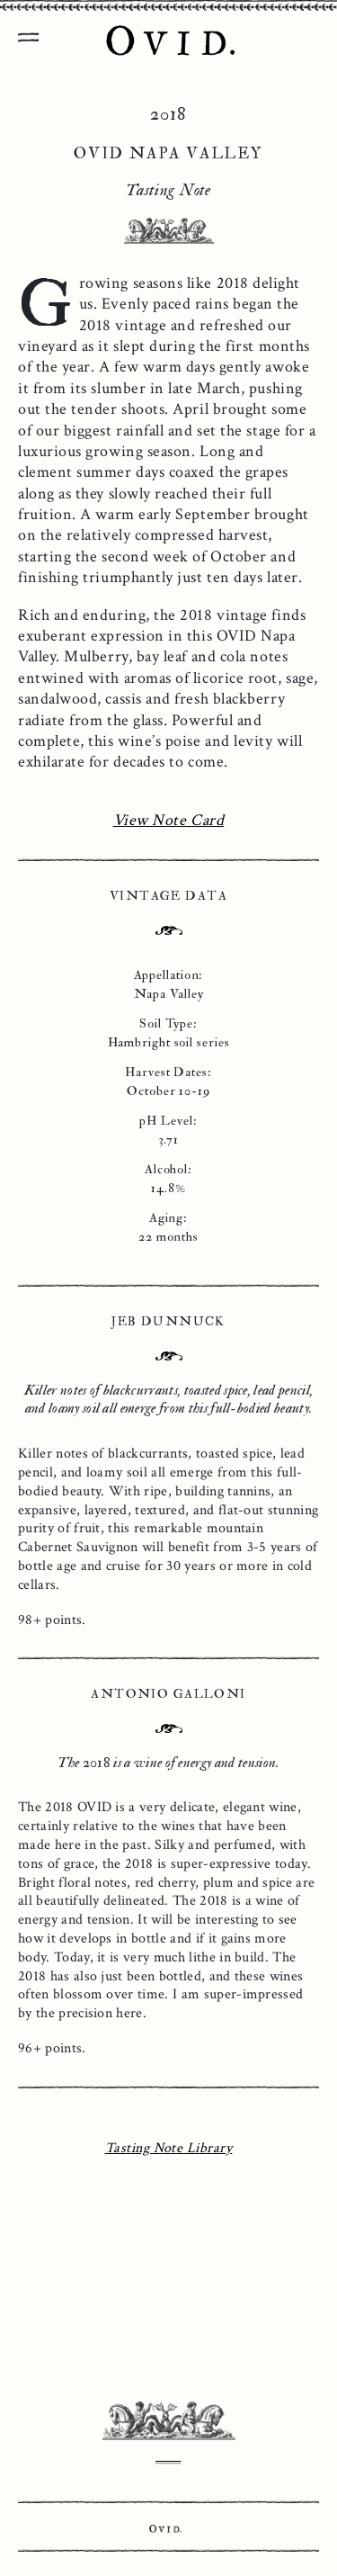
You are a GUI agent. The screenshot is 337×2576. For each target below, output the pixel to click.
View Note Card (169, 820)
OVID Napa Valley (169, 42)
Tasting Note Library (169, 2148)
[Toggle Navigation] (27, 31)
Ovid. (165, 2529)
